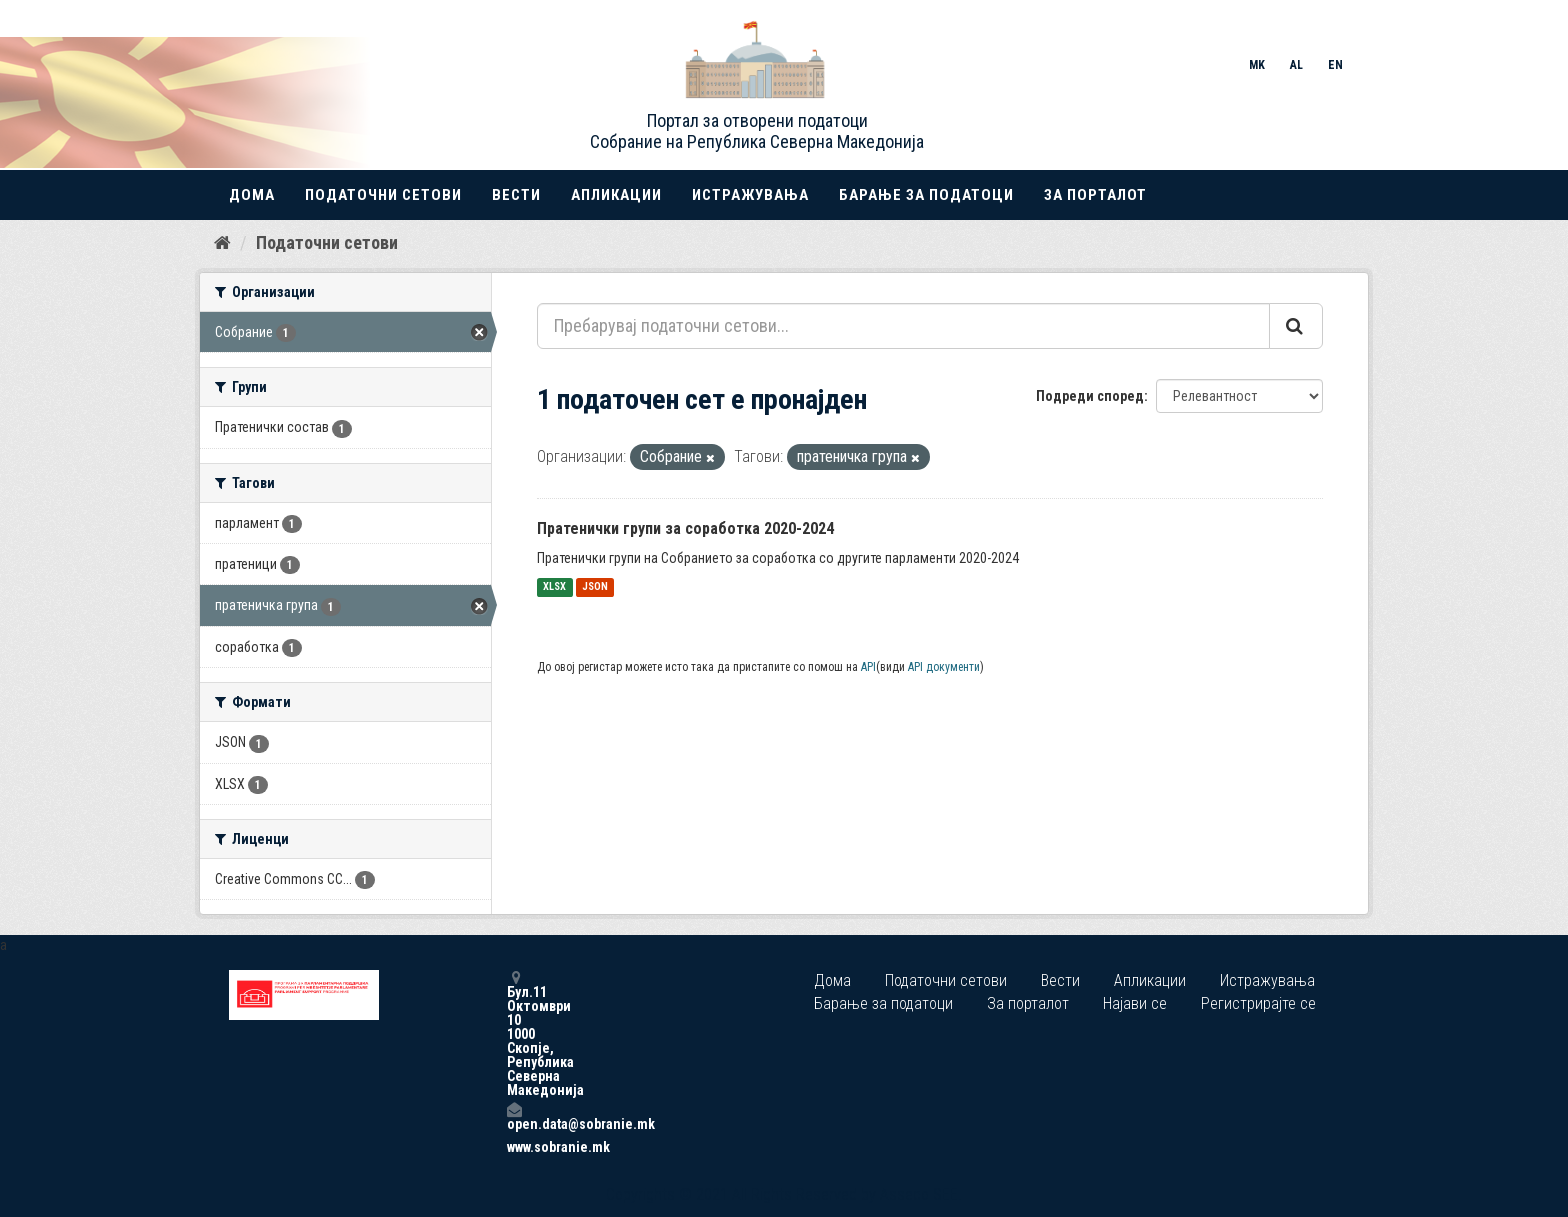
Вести (516, 195)
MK (1257, 65)
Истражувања (750, 195)
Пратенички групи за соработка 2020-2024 (685, 528)
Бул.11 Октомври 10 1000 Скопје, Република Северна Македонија (514, 1033)
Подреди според (1090, 396)
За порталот (1095, 195)
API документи (944, 667)
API (868, 667)
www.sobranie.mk (514, 1147)
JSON (595, 587)
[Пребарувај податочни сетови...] (903, 326)
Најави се (1135, 1003)
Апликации (616, 195)
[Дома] (222, 243)
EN (1335, 65)
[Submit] (1296, 326)
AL (1296, 65)
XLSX (554, 587)
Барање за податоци (926, 195)
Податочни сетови (383, 195)
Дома (252, 195)
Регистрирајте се (1258, 1003)
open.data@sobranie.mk (514, 1116)
